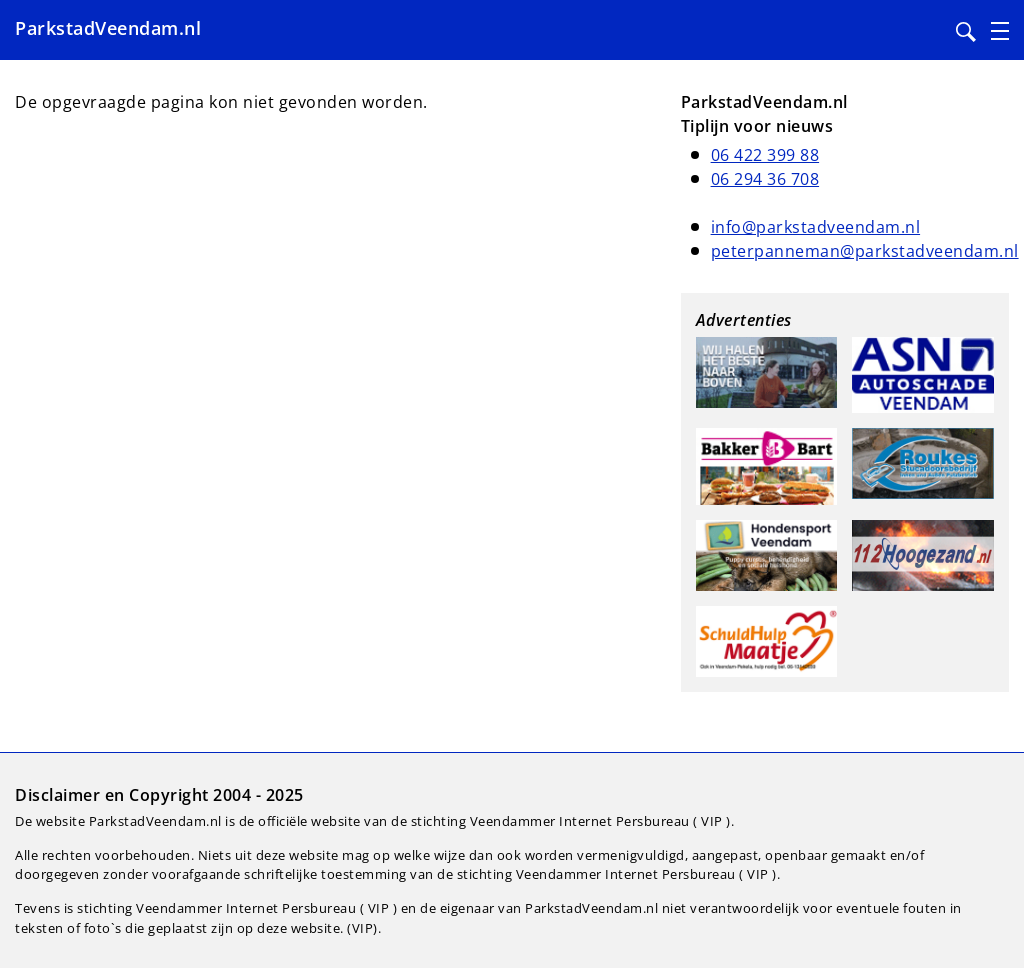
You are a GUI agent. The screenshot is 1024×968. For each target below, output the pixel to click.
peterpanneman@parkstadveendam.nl (865, 251)
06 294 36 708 (765, 179)
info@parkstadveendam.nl (816, 227)
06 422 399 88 (765, 155)
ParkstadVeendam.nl (108, 28)
